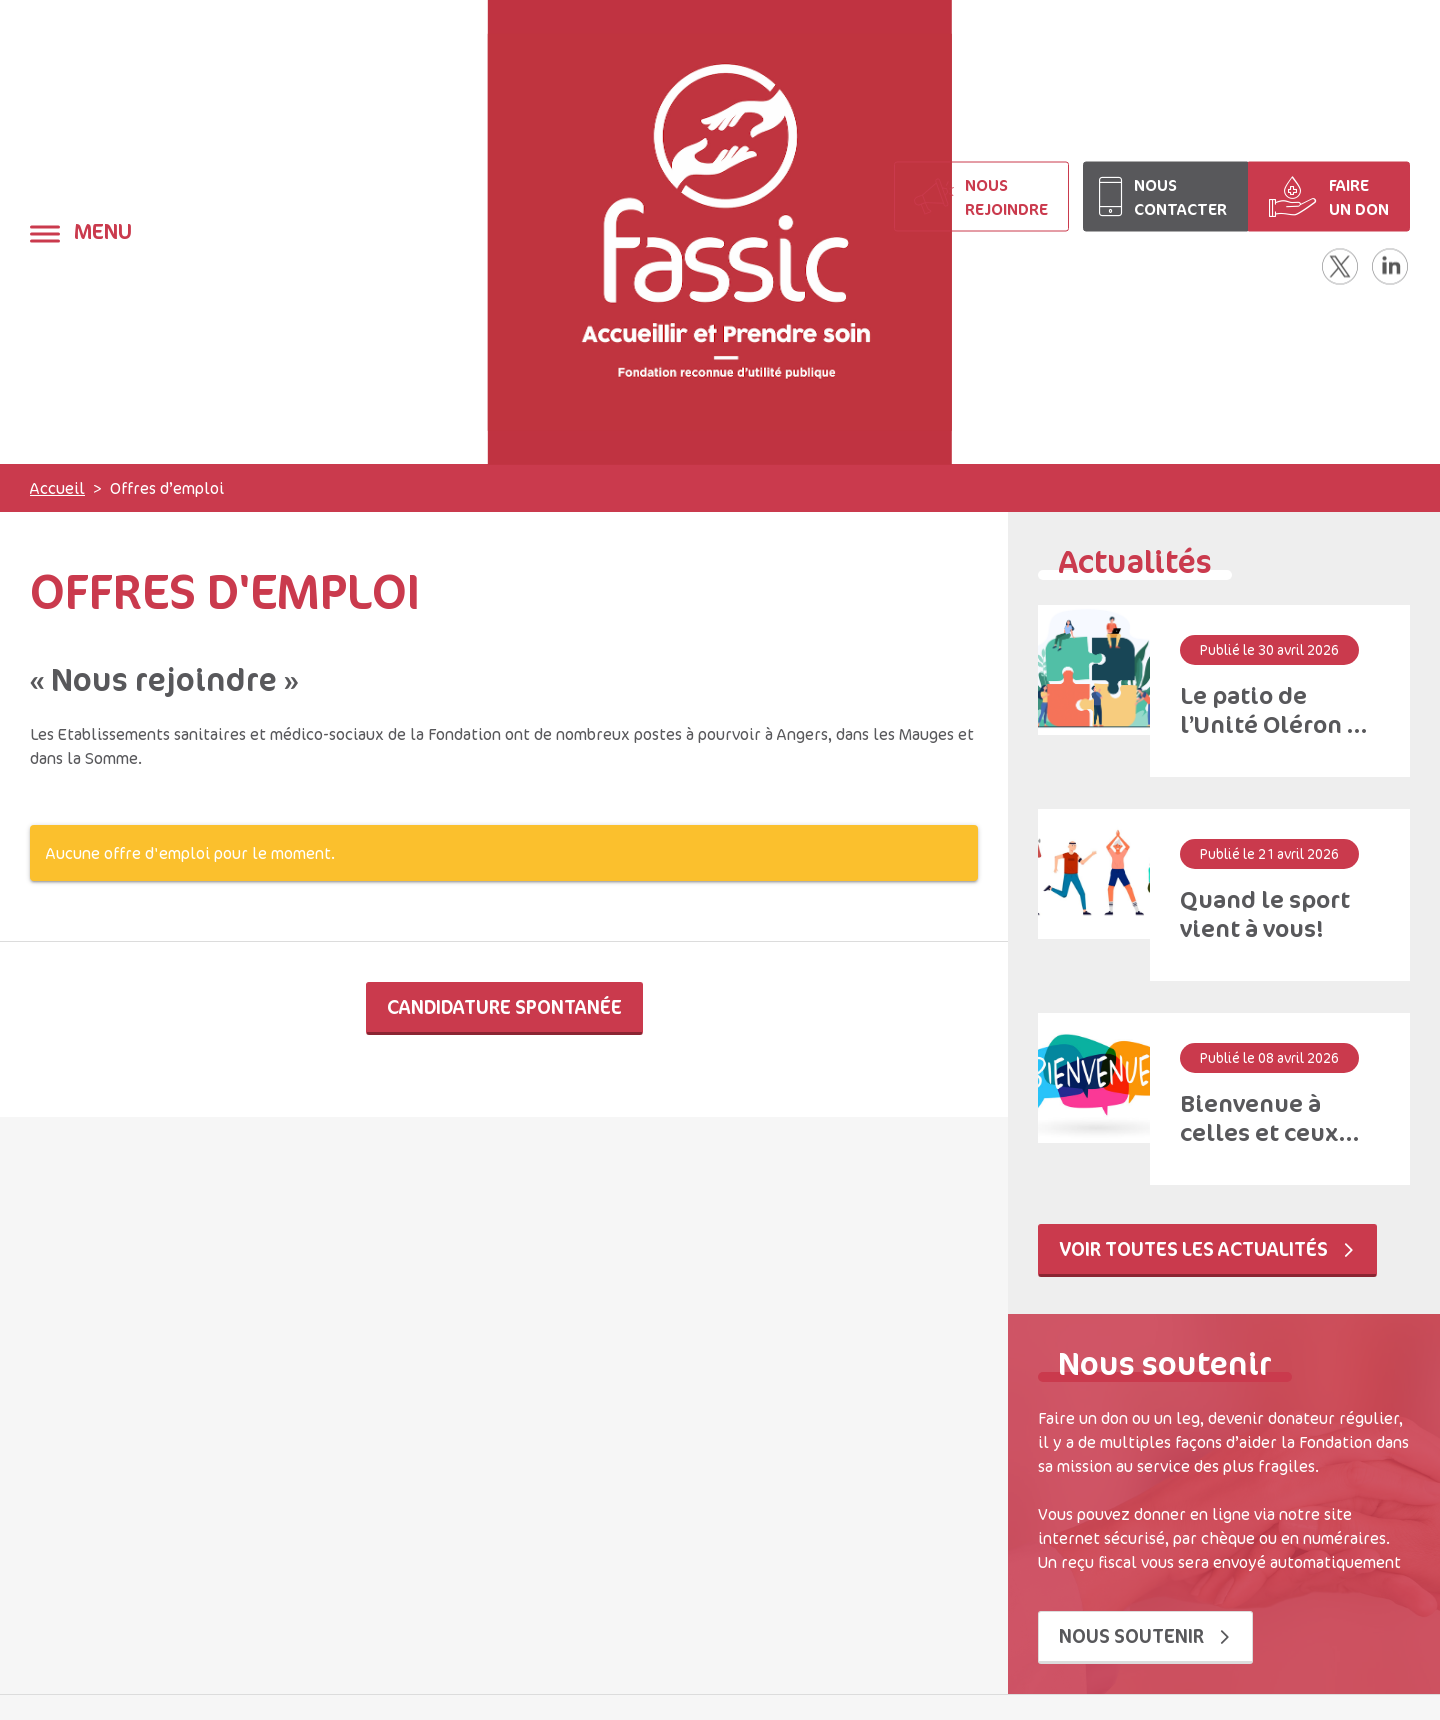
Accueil (57, 488)
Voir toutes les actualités (1207, 1248)
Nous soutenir (1145, 1635)
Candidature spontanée (504, 1006)
